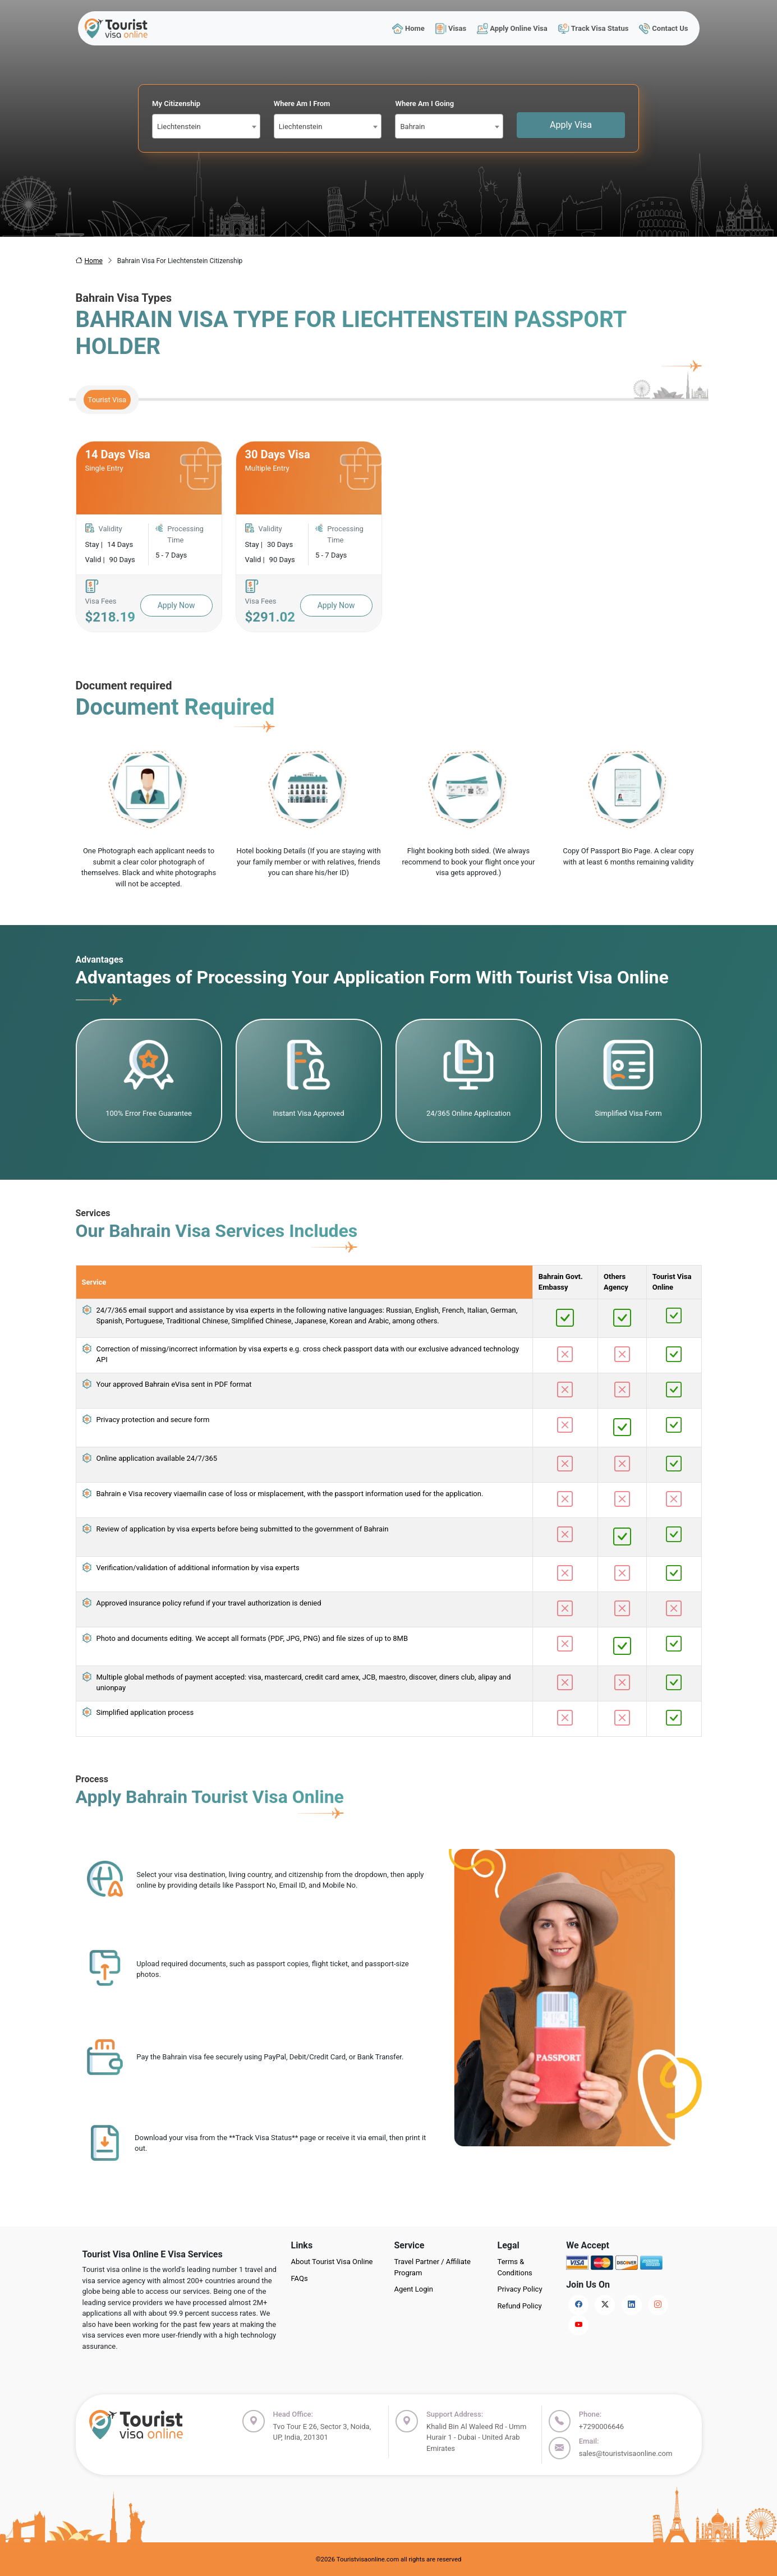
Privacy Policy (520, 2289)
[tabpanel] (389, 536)
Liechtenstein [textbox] (179, 126)
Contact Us (663, 28)
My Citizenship (176, 103)
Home (408, 28)
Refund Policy (520, 2306)
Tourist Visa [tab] (107, 399)
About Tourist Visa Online (332, 2261)
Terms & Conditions (515, 2267)
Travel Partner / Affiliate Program (432, 2267)
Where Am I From (302, 103)
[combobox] (206, 126)
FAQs (299, 2278)
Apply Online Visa (512, 28)
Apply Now (176, 605)
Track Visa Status (593, 28)
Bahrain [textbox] (412, 126)
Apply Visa (571, 124)
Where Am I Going (424, 103)
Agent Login (413, 2289)
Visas (450, 28)
